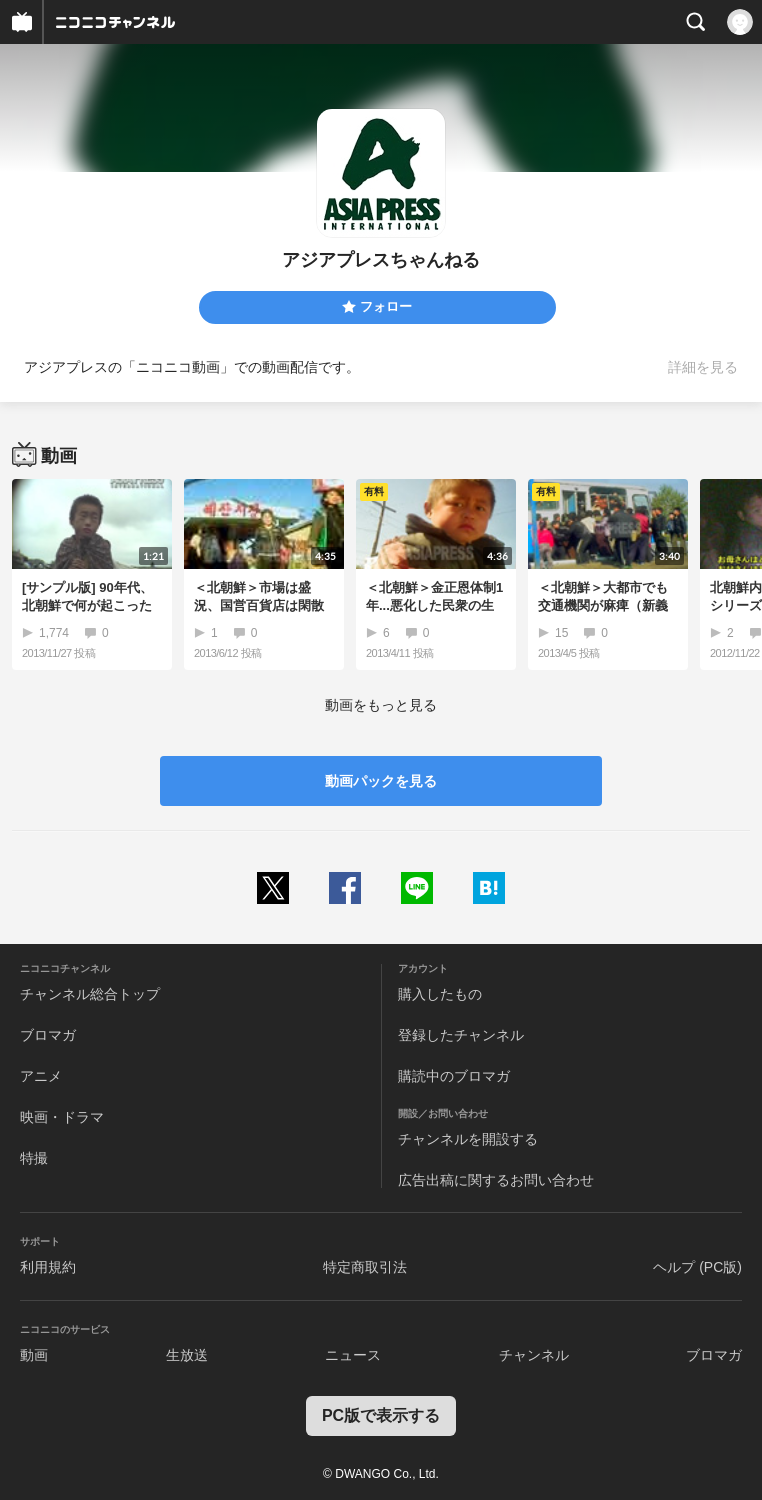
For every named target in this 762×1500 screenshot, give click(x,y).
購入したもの (440, 994)
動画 (34, 1355)
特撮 (34, 1158)
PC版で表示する (381, 1415)
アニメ (41, 1076)
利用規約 (48, 1267)
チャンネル (534, 1355)
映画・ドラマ (62, 1117)
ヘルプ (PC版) (697, 1267)
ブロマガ (48, 1035)
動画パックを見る (381, 781)
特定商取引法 (365, 1267)
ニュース (353, 1355)
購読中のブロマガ (454, 1076)
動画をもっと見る (381, 705)
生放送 (187, 1355)
